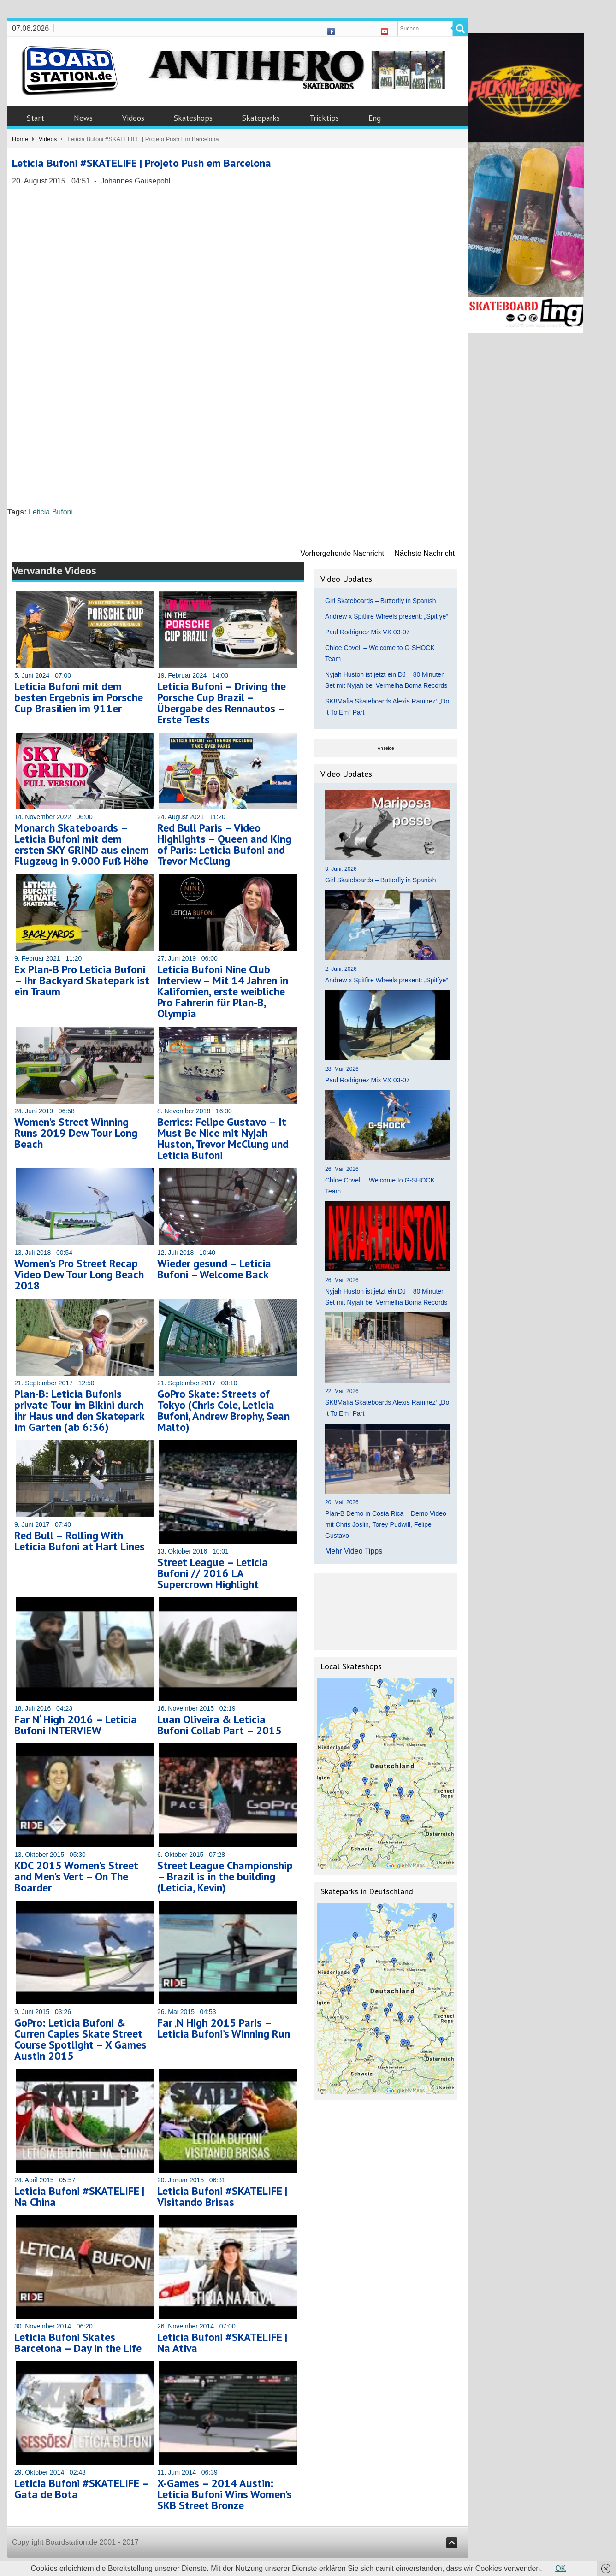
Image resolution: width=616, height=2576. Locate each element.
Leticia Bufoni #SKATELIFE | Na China (79, 2196)
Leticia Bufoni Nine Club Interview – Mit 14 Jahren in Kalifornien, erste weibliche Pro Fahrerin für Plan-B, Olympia (222, 991)
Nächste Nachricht (424, 553)
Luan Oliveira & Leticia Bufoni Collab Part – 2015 (219, 1724)
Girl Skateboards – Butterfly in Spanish (380, 600)
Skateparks (261, 118)
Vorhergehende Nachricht (342, 553)
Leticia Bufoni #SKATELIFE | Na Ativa (222, 2342)
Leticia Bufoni (51, 512)
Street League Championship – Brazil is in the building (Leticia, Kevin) (225, 1876)
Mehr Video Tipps (353, 1551)
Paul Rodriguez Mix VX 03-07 (367, 632)
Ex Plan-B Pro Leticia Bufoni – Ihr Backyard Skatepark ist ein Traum (81, 980)
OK (560, 2568)
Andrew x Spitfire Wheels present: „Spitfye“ (386, 616)
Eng (374, 118)
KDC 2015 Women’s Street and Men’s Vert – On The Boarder (76, 1876)
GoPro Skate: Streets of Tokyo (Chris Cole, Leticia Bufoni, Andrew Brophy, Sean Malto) (223, 1410)
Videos (133, 118)
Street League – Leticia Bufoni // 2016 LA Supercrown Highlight (212, 1573)
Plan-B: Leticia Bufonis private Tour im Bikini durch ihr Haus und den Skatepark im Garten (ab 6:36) (79, 1410)
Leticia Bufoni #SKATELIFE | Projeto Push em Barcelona (141, 163)
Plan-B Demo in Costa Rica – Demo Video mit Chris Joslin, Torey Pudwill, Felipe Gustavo (385, 1524)
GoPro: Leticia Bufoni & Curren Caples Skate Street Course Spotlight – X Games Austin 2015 (80, 2039)
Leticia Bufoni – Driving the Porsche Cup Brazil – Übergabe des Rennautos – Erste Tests (221, 703)
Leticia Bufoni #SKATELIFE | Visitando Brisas (222, 2196)
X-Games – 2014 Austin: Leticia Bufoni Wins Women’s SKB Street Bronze (224, 2494)
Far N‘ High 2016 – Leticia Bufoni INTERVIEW (75, 1724)
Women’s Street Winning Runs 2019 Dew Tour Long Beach (75, 1133)
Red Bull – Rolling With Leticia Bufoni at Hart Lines (79, 1541)
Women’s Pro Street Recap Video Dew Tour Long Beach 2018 (79, 1274)
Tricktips (324, 118)
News (83, 118)
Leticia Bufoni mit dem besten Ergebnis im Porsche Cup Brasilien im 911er (78, 697)
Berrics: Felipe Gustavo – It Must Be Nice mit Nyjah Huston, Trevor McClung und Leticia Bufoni (223, 1138)
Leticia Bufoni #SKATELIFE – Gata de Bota (81, 2488)
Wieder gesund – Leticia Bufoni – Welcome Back (214, 1269)
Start (35, 118)
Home (20, 139)
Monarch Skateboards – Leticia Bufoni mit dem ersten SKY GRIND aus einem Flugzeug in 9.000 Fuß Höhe (81, 844)
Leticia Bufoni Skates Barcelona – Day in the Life (78, 2342)
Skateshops (193, 118)
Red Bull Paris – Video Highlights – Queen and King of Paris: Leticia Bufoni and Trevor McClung (224, 844)
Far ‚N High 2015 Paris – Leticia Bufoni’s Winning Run (223, 2028)
